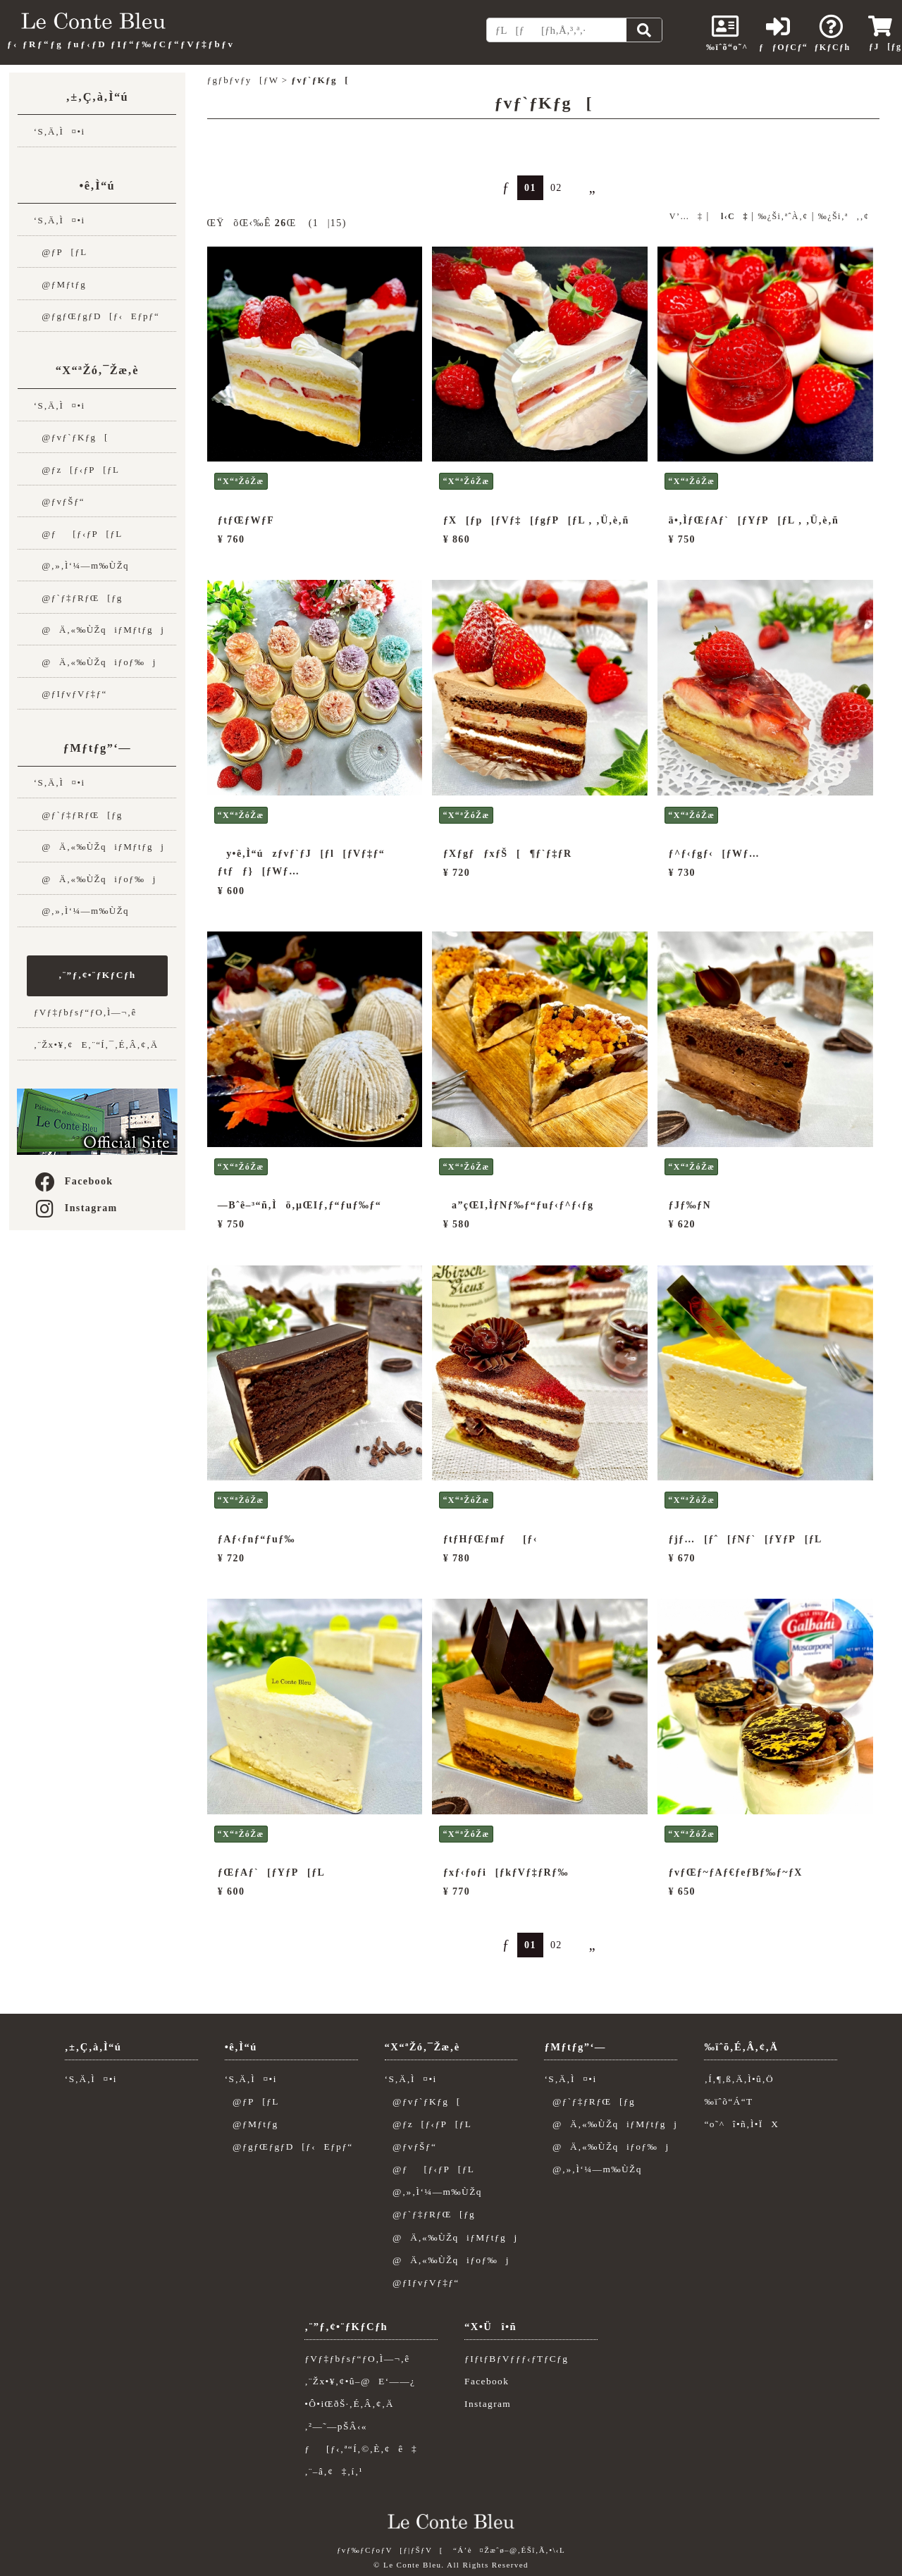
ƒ (500, 187)
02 (556, 187)
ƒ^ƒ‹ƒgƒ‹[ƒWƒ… (714, 853)
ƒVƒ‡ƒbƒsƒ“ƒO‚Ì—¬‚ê (85, 1012)
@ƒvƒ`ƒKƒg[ (71, 437)
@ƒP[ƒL (60, 252)
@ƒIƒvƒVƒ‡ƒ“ (70, 693)
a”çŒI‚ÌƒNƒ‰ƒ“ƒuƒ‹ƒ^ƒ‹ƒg (518, 1205)
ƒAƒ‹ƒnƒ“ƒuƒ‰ (256, 1539)
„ (586, 187)
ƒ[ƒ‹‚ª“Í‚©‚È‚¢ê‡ (360, 2449)
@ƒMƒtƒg (60, 284)
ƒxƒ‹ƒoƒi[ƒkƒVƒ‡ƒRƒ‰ (506, 1872)
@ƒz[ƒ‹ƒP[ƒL (77, 469)
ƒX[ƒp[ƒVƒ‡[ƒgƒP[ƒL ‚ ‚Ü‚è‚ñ (536, 520)
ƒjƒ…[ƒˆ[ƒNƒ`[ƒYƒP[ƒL (745, 1539)
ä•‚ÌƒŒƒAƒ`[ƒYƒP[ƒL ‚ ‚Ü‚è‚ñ (754, 520)
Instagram (75, 1208)
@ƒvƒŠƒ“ (59, 501)
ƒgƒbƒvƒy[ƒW (243, 80)
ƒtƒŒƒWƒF (246, 520)
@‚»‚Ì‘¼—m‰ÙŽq (81, 565)
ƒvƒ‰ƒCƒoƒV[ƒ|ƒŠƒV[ (390, 2550)
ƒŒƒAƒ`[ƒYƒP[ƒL (272, 1872)
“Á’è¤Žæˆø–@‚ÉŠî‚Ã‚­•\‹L (509, 2550)
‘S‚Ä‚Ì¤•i (59, 131)
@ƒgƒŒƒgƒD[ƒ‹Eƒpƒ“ (96, 316)
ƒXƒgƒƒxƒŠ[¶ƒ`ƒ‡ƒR (507, 853)
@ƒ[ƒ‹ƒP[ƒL (78, 533)
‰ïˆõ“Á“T (728, 2101)
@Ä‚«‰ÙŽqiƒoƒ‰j (95, 662)
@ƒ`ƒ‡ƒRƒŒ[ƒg (78, 598)
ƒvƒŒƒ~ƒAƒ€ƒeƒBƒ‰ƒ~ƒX (736, 1872)
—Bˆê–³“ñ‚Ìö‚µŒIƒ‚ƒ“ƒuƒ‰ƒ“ (299, 1205)
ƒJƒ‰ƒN (690, 1205)
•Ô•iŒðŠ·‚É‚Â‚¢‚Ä (349, 2403)
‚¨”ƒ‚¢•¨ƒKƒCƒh (97, 975)
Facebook (73, 1181)
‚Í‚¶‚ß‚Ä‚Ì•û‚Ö (739, 2079)
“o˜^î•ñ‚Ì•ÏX (741, 2124)
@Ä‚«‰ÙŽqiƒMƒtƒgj (99, 629)
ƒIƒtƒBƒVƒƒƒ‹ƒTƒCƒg (516, 2358)
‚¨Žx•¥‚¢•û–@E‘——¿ (359, 2381)
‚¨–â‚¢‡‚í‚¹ (333, 2471)
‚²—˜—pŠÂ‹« (335, 2426)
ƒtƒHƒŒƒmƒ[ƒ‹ (490, 1539)
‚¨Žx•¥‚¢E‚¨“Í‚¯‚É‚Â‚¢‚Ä (96, 1044)
